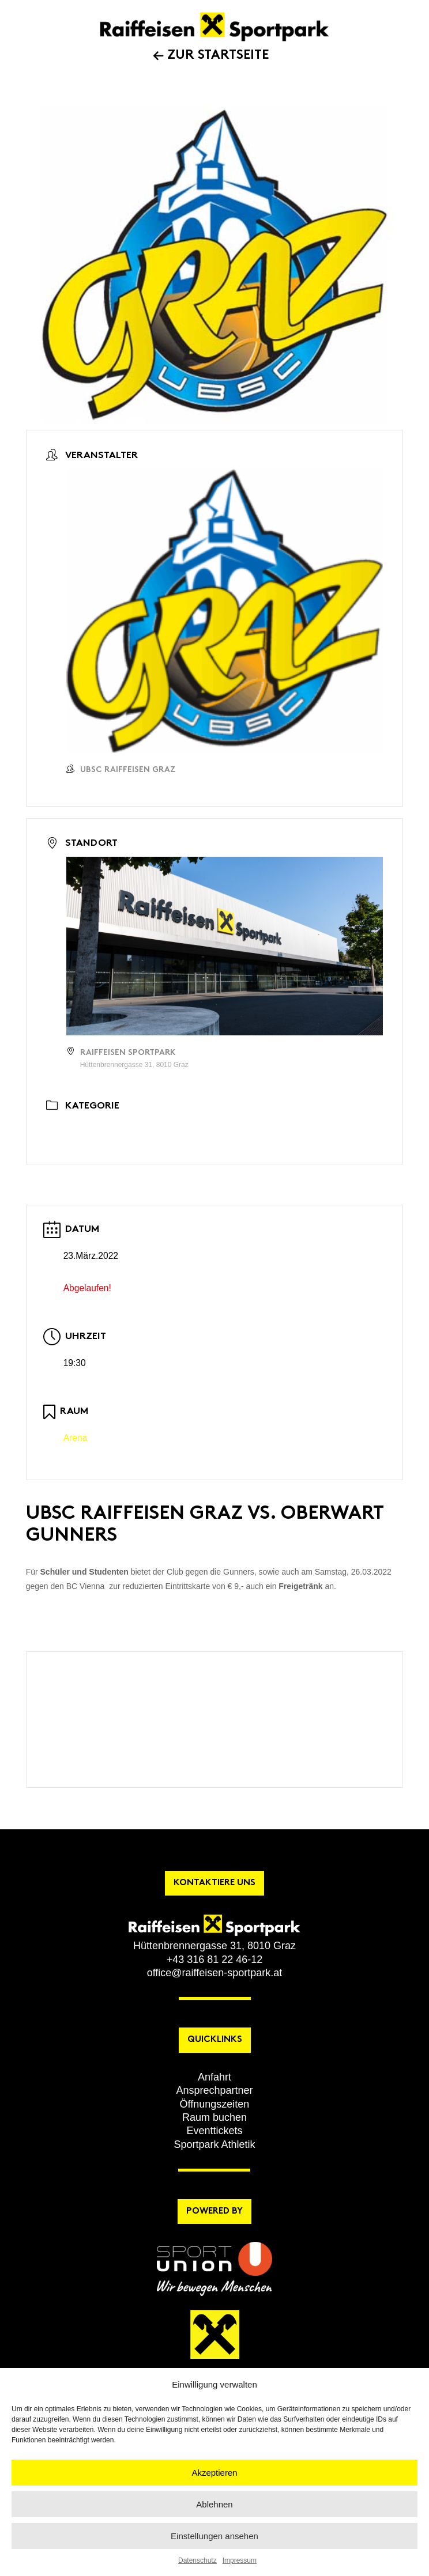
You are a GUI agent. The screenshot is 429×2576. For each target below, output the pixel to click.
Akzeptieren (214, 2472)
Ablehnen (214, 2504)
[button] (214, 2077)
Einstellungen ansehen (214, 2536)
